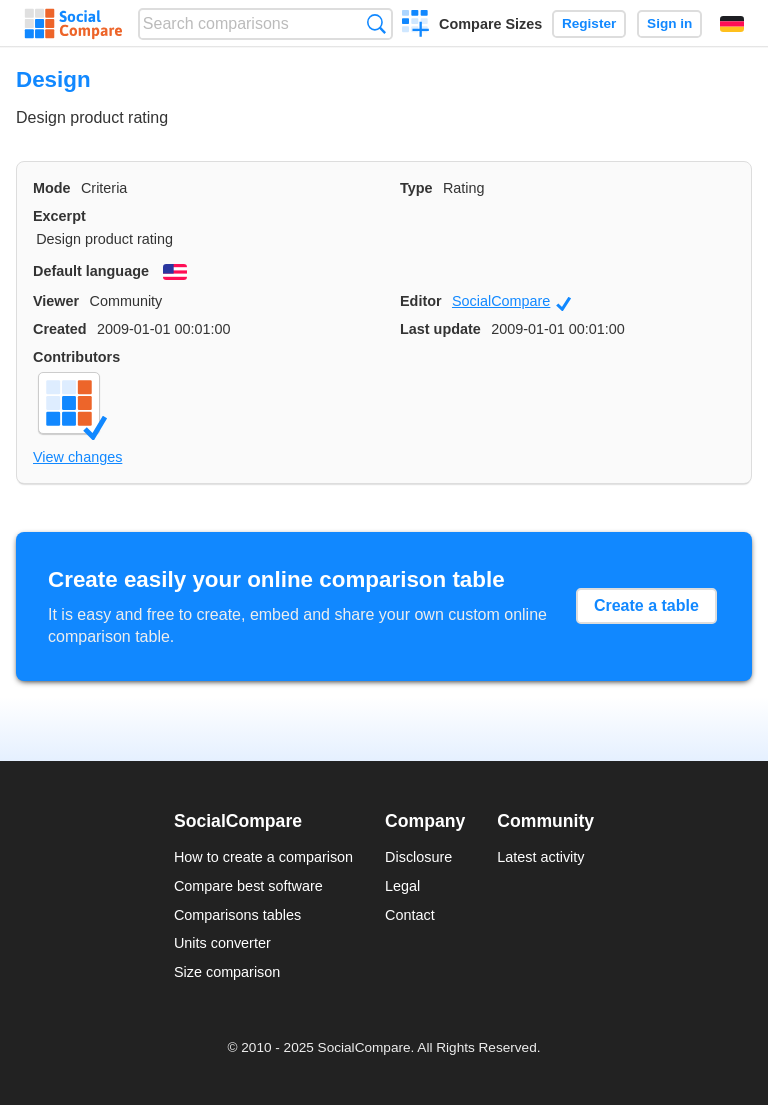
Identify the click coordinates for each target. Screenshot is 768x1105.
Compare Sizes (490, 24)
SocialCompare (511, 302)
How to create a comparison (263, 857)
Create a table (646, 605)
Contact (410, 915)
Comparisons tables (237, 915)
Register (589, 23)
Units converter (222, 943)
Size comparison (227, 972)
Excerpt (59, 216)
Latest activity (540, 857)
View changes (77, 457)
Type (416, 188)
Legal (402, 886)
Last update (440, 329)
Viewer (56, 301)
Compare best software (248, 886)
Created (60, 329)
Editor (421, 301)
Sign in (669, 23)
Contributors (76, 357)
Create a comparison (415, 26)
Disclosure (418, 857)
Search (376, 23)
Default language (91, 271)
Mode (52, 188)
